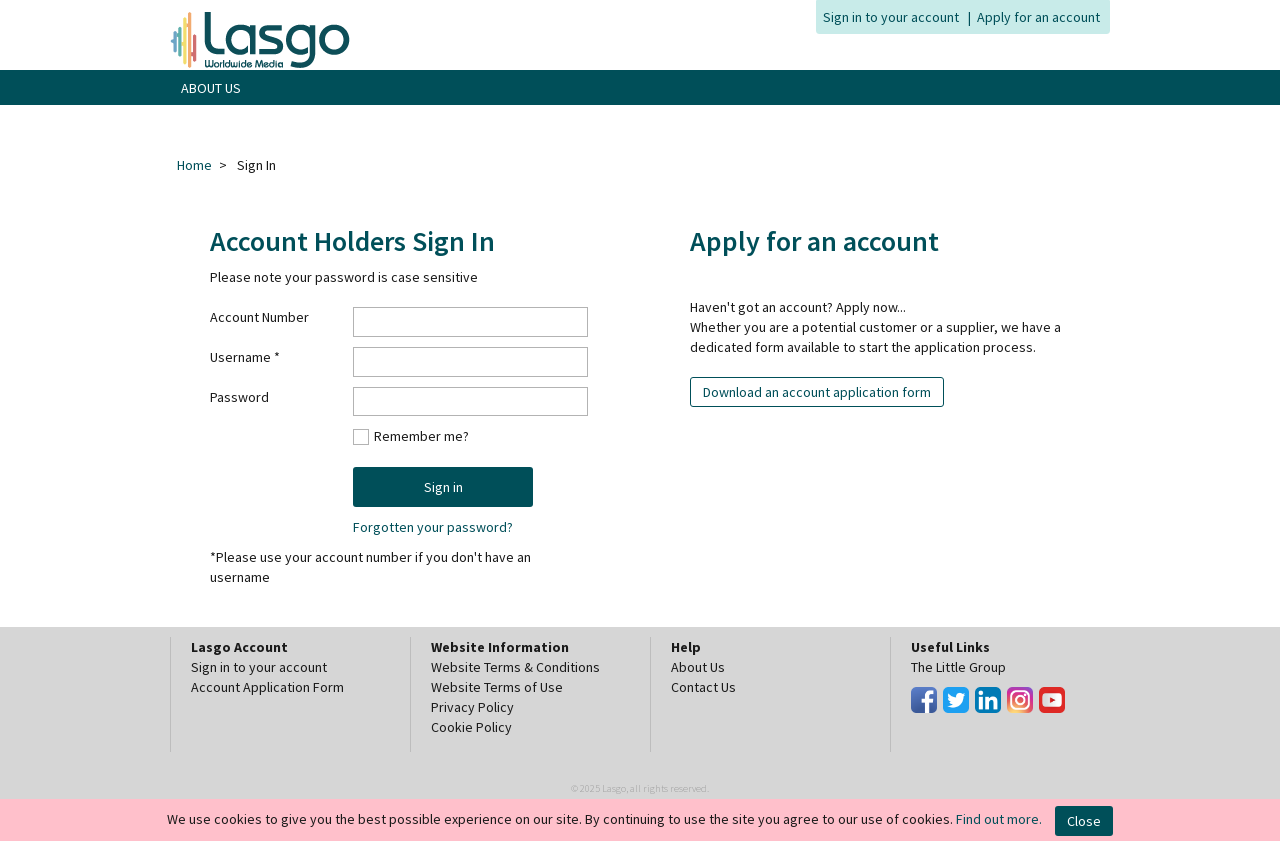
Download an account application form (817, 392)
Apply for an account (1038, 17)
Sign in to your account (891, 17)
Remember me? (421, 435)
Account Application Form (267, 687)
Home (194, 165)
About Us (698, 667)
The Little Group (958, 667)
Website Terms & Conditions (515, 667)
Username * (245, 357)
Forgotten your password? (433, 527)
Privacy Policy (472, 707)
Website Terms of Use (497, 687)
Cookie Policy (471, 727)
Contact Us (703, 687)
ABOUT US (211, 88)
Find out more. (999, 819)
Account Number (259, 317)
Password (239, 397)
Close (1084, 821)
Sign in (443, 487)
